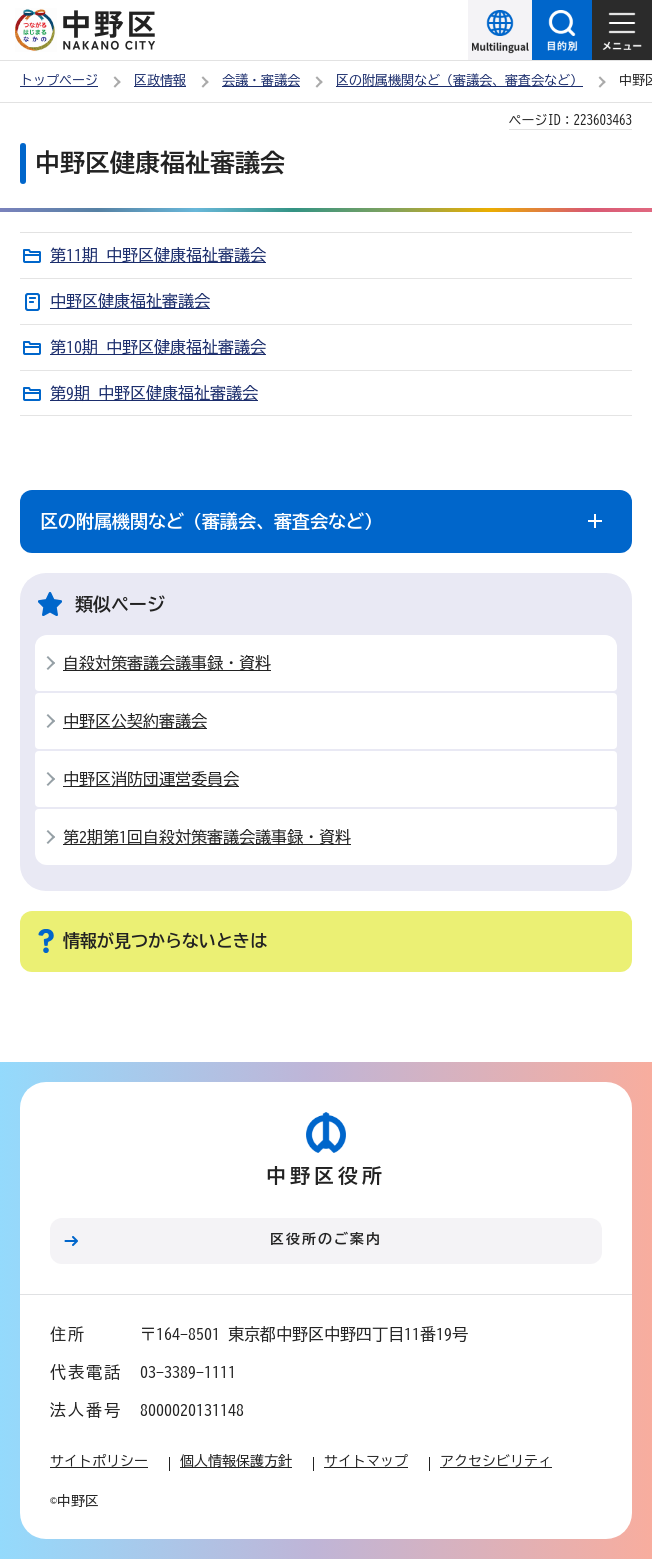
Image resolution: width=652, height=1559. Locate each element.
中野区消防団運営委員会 (151, 779)
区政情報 (160, 80)
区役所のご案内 (326, 1239)
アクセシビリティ (496, 1461)
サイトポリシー (99, 1461)
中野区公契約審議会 (135, 721)
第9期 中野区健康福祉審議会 (154, 393)
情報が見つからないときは (165, 940)
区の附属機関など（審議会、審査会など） (459, 80)
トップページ (59, 80)
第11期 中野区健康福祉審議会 (158, 255)
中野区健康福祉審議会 (130, 301)
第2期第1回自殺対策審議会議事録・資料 (207, 837)
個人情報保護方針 (236, 1461)
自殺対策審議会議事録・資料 (167, 663)
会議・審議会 (261, 80)
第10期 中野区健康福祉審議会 (158, 347)
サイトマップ (366, 1461)
